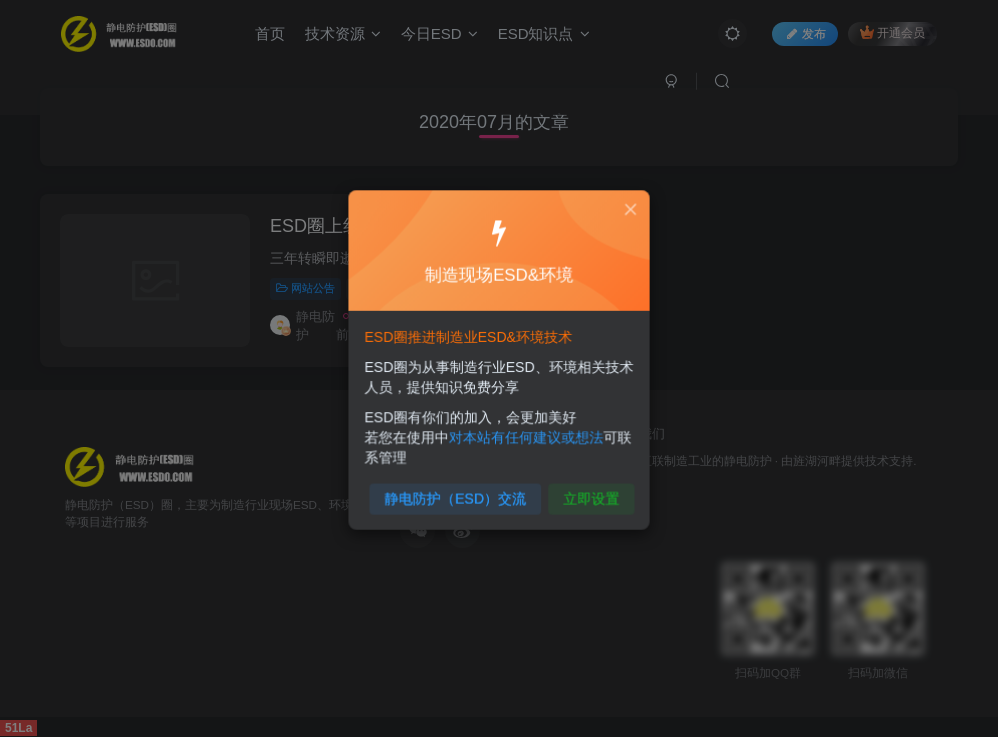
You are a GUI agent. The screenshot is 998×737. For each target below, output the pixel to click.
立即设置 (585, 490)
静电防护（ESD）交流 (458, 490)
